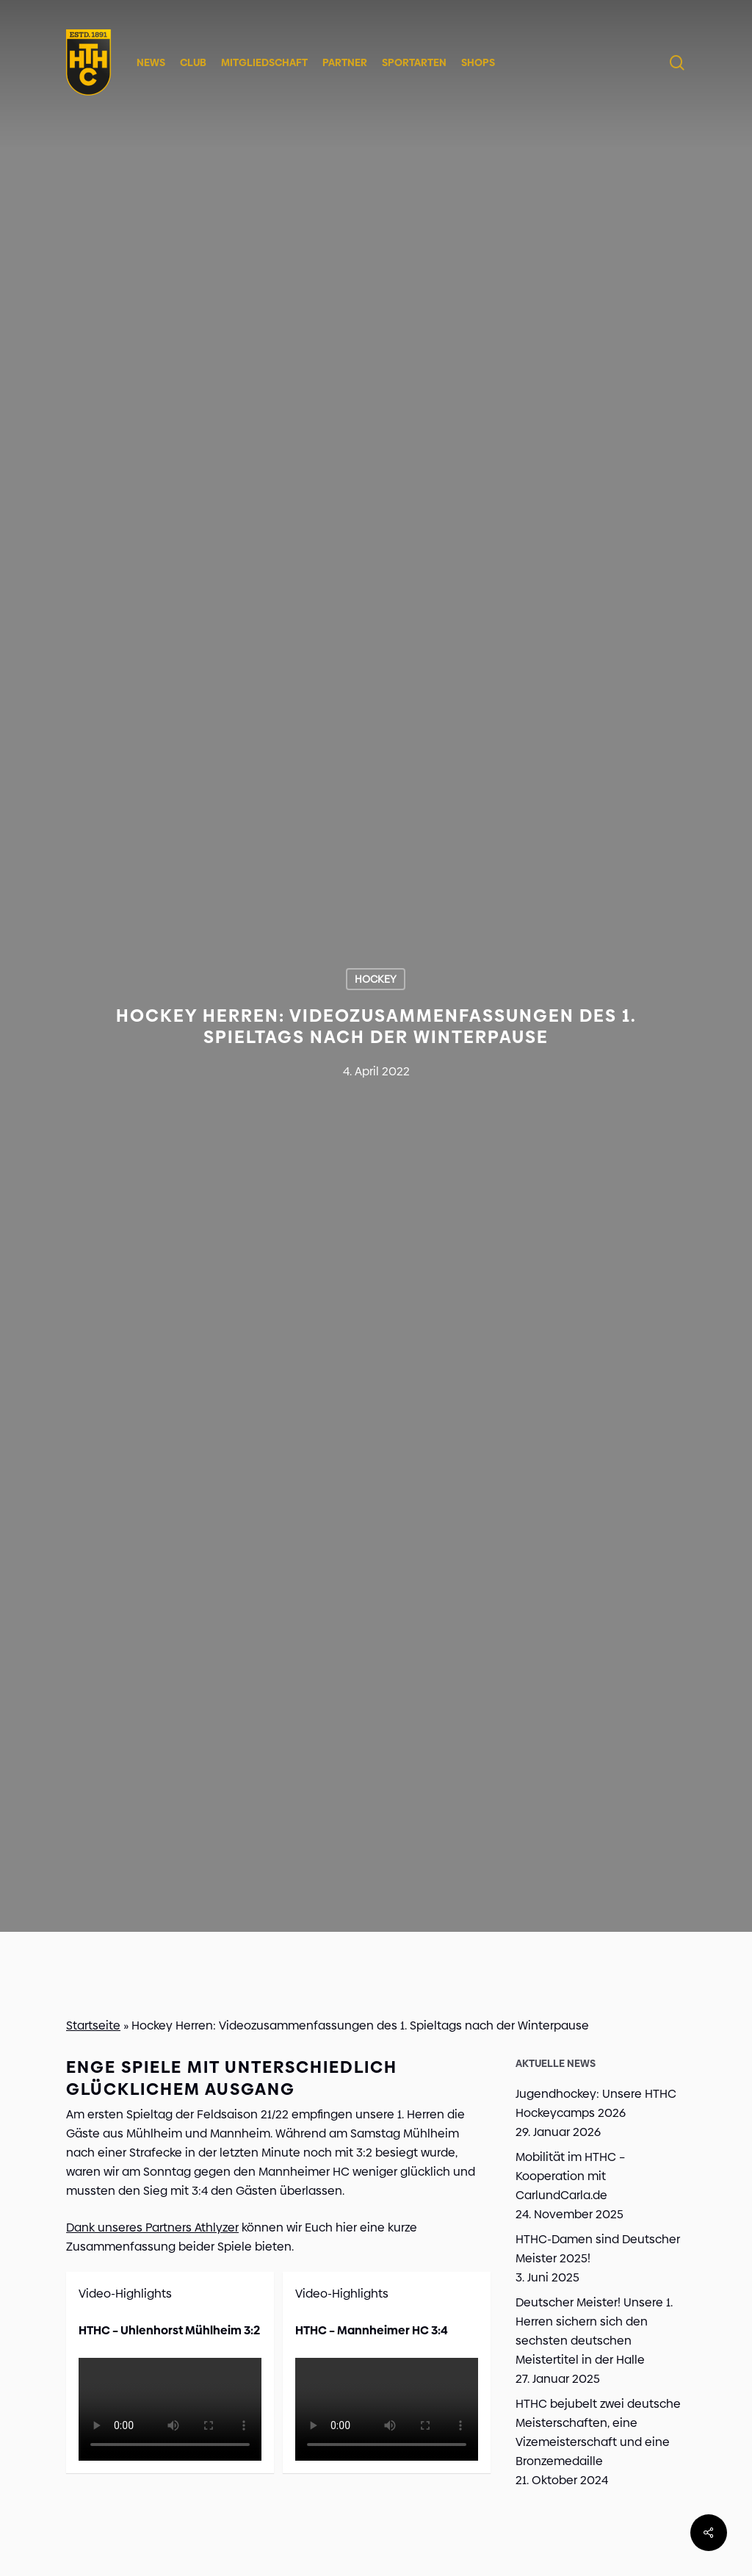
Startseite (93, 2025)
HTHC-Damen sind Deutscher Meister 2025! (598, 2249)
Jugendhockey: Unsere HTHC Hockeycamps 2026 (596, 2103)
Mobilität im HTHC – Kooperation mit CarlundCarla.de (570, 2176)
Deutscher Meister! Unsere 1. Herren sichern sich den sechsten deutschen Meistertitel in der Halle (594, 2331)
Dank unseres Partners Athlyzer (152, 2227)
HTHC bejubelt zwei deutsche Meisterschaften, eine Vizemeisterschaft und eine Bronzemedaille (598, 2432)
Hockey (376, 979)
